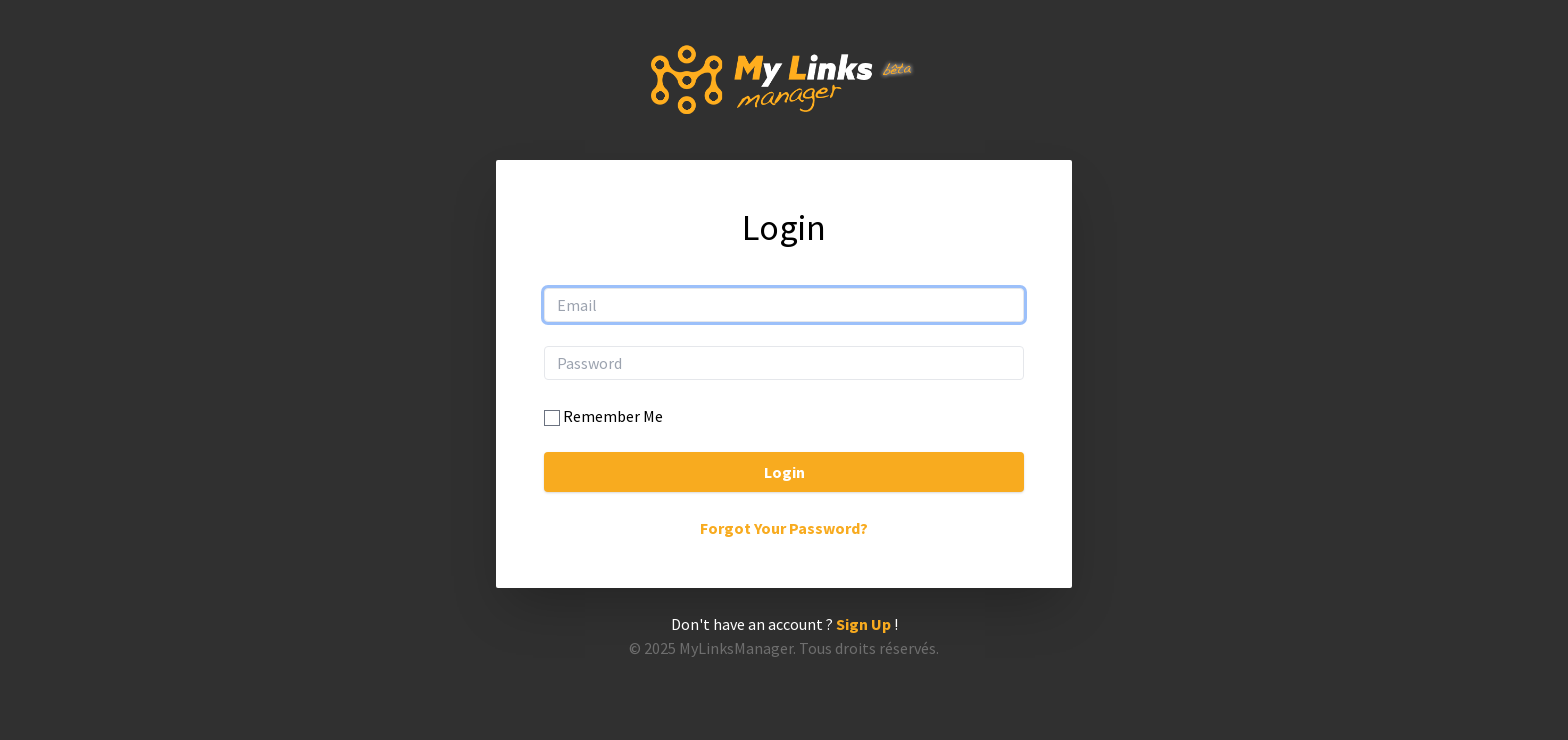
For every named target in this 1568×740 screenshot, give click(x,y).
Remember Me (613, 416)
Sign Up (863, 624)
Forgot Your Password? (784, 528)
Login (784, 472)
